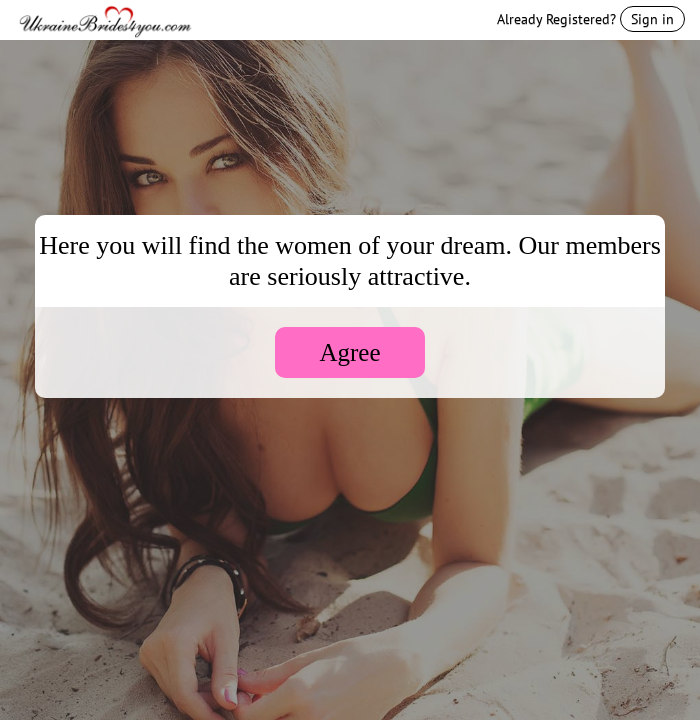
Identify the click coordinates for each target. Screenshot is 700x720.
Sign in (652, 19)
